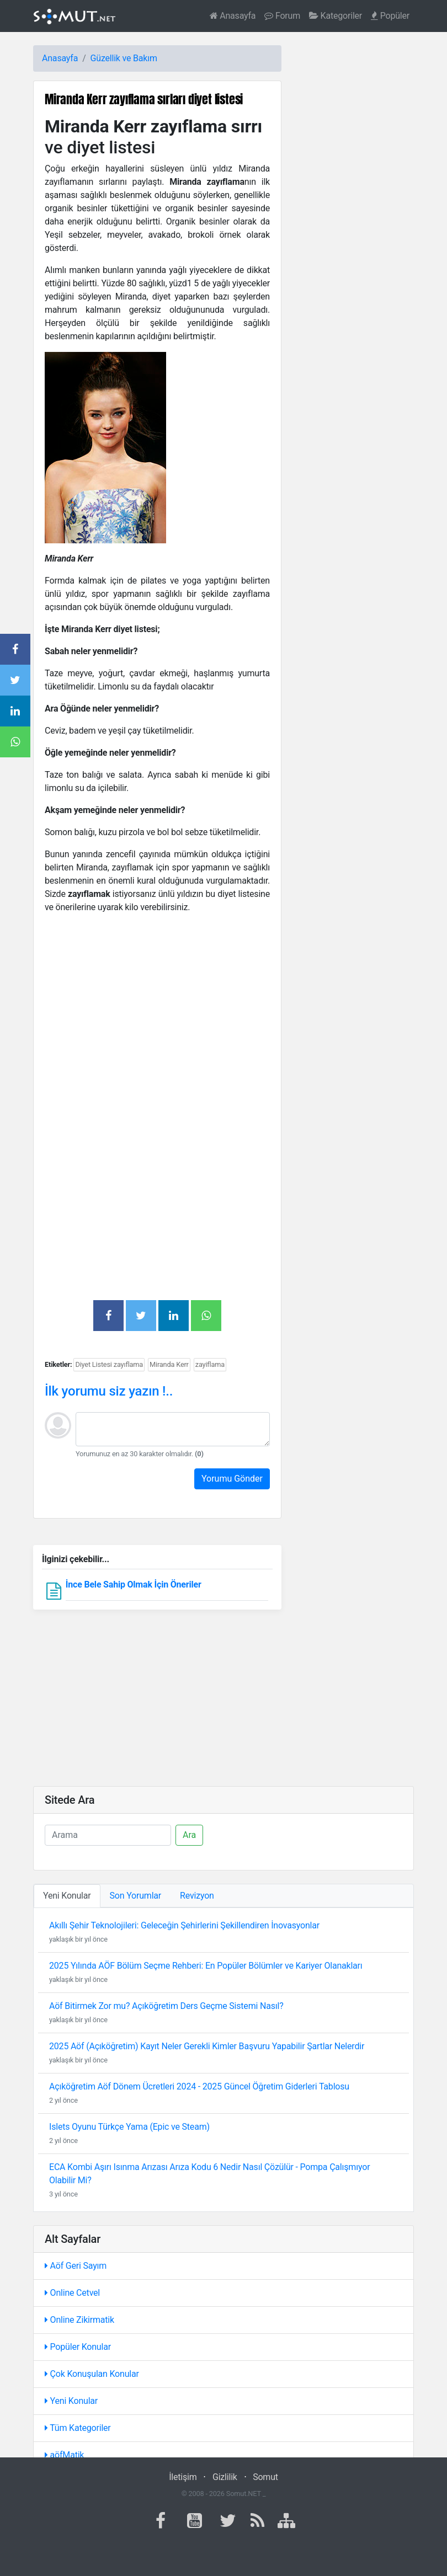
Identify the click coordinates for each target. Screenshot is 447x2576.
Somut (265, 2477)
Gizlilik (224, 2477)
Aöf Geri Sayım (76, 2265)
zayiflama (210, 1364)
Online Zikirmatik (79, 2320)
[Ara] (108, 1835)
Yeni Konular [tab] (67, 1895)
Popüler (390, 15)
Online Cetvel (72, 2293)
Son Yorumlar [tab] (136, 1895)
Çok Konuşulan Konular (92, 2374)
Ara (189, 1835)
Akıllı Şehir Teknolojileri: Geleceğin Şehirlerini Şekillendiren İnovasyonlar (184, 1925)
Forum (282, 15)
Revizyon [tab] (197, 1895)
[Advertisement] (157, 1000)
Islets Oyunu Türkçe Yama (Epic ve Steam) (129, 2126)
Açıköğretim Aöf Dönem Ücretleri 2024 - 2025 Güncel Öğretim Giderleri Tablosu (199, 2086)
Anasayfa (233, 15)
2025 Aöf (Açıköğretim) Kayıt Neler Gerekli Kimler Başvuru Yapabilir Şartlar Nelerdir (206, 2046)
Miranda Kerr (169, 1364)
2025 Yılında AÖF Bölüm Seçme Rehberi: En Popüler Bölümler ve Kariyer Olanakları (206, 1965)
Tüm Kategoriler (78, 2428)
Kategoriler (335, 15)
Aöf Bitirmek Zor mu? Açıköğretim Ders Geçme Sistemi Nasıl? (166, 2006)
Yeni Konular (71, 2401)
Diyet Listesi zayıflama (109, 1364)
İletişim (182, 2477)
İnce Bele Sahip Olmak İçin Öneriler (133, 1584)
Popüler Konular (78, 2347)
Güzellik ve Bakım (124, 58)
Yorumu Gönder (232, 1478)
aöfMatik (64, 2455)
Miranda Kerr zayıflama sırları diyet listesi (144, 99)
